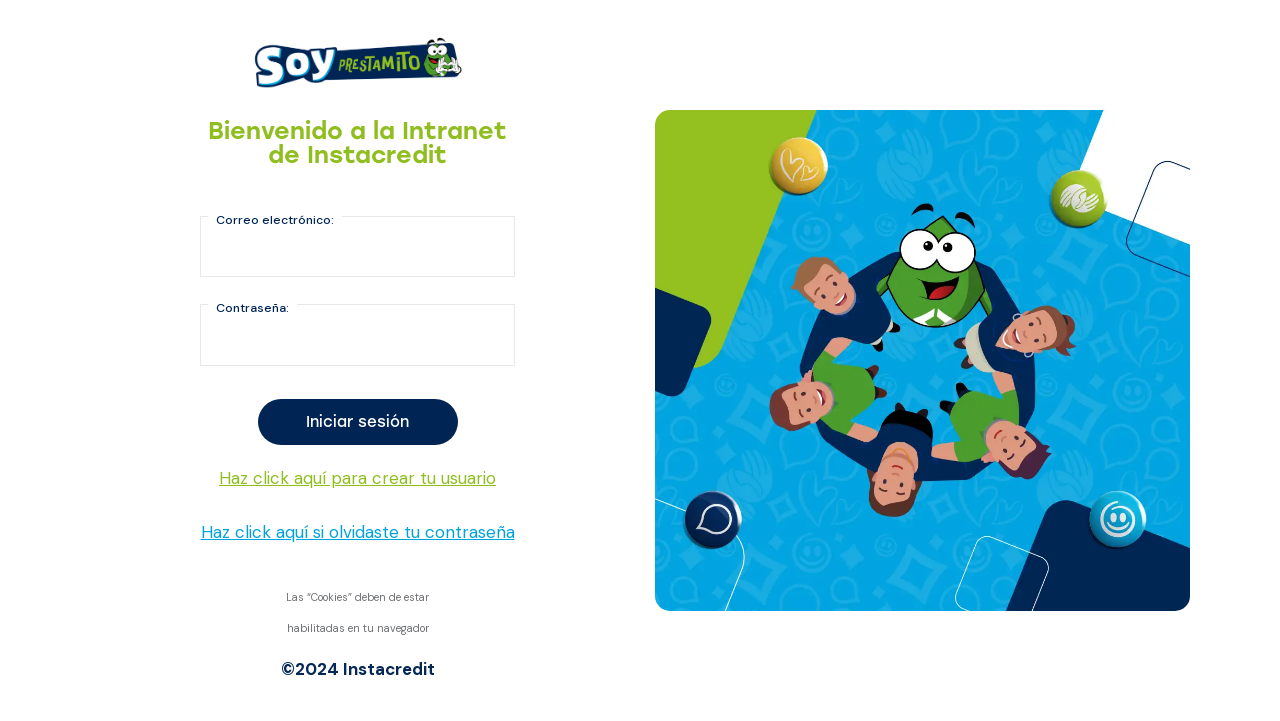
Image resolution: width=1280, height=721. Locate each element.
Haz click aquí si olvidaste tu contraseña (358, 532)
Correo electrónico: (275, 220)
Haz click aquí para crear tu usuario (357, 478)
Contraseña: (252, 308)
